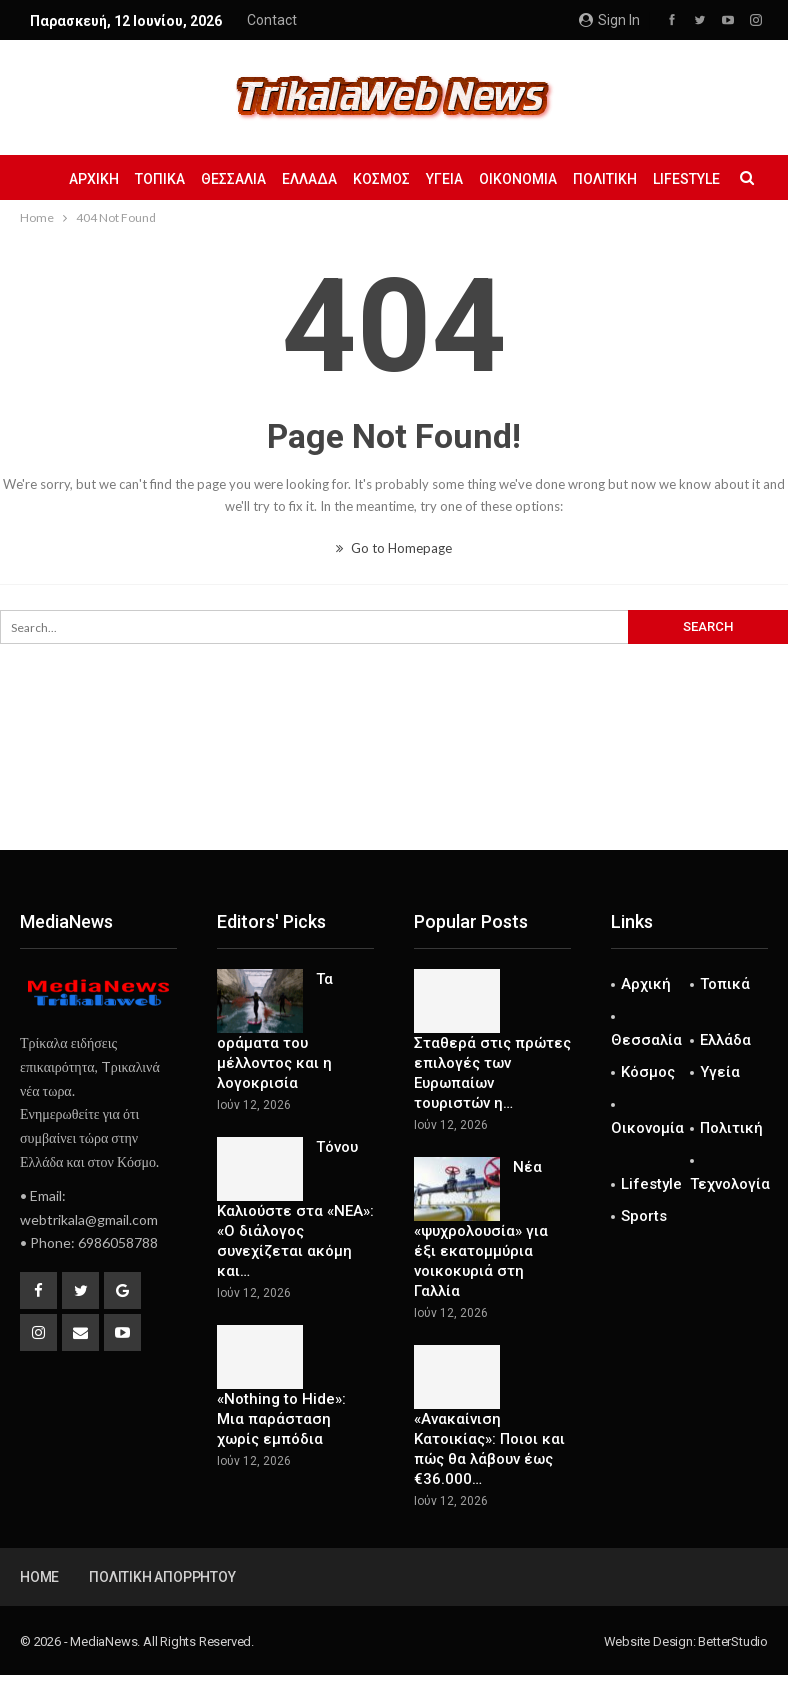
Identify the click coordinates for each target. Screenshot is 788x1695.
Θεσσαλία (270, 179)
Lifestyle (651, 1184)
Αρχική (125, 179)
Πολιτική (657, 179)
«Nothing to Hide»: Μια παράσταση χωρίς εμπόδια (281, 1419)
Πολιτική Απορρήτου (162, 1577)
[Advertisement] (394, 784)
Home (39, 1577)
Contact (272, 20)
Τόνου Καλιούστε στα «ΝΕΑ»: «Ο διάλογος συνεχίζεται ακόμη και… (295, 1209)
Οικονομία (567, 179)
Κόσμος (424, 179)
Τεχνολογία (729, 1184)
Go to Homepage (394, 548)
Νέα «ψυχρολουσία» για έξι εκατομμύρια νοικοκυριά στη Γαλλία (481, 1229)
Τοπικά (194, 179)
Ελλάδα (349, 179)
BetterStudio (733, 1641)
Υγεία (490, 179)
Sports (644, 1216)
